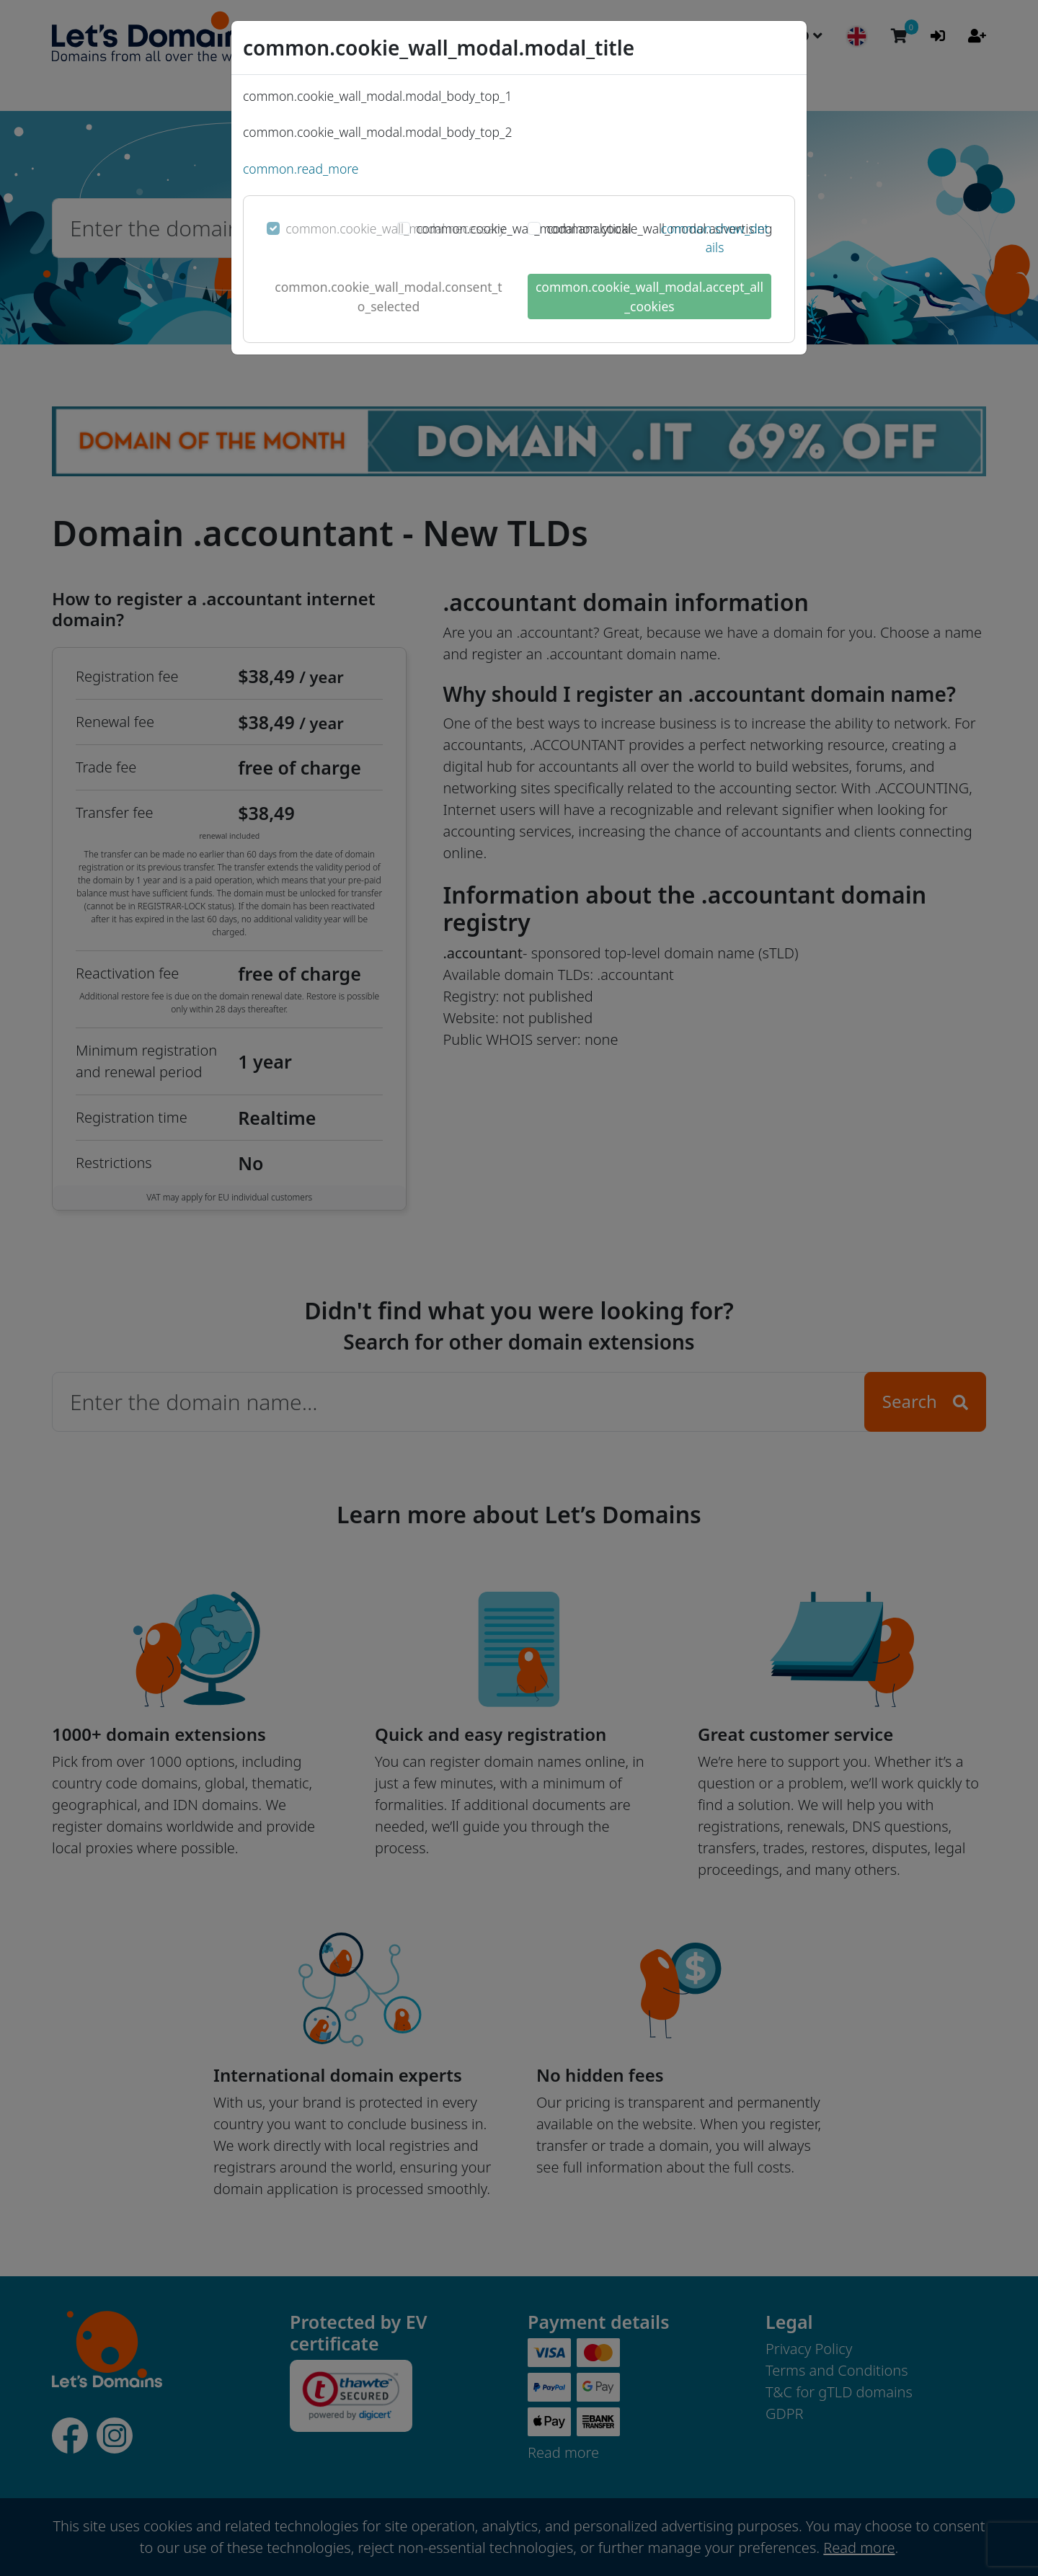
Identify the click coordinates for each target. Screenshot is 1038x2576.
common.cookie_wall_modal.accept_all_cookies (649, 296)
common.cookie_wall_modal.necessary (395, 228)
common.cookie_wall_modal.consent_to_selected (388, 296)
